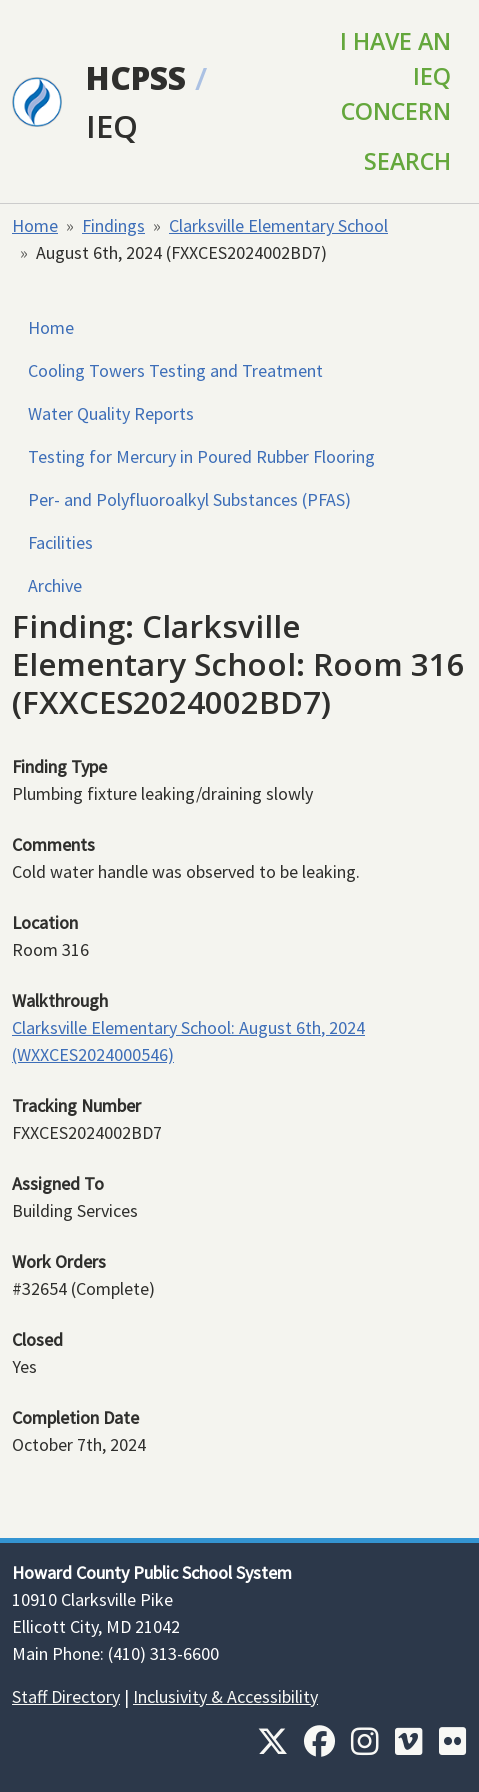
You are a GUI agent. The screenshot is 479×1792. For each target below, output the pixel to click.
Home (35, 225)
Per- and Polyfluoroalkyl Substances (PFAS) (189, 499)
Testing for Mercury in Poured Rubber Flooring (201, 456)
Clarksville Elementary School (278, 225)
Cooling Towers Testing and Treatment (175, 370)
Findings (113, 225)
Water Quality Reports (111, 413)
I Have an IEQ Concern (395, 76)
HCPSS (136, 77)
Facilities (60, 542)
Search (407, 161)
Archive (55, 585)
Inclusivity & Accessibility (225, 1696)
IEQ (112, 125)
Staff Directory (66, 1696)
